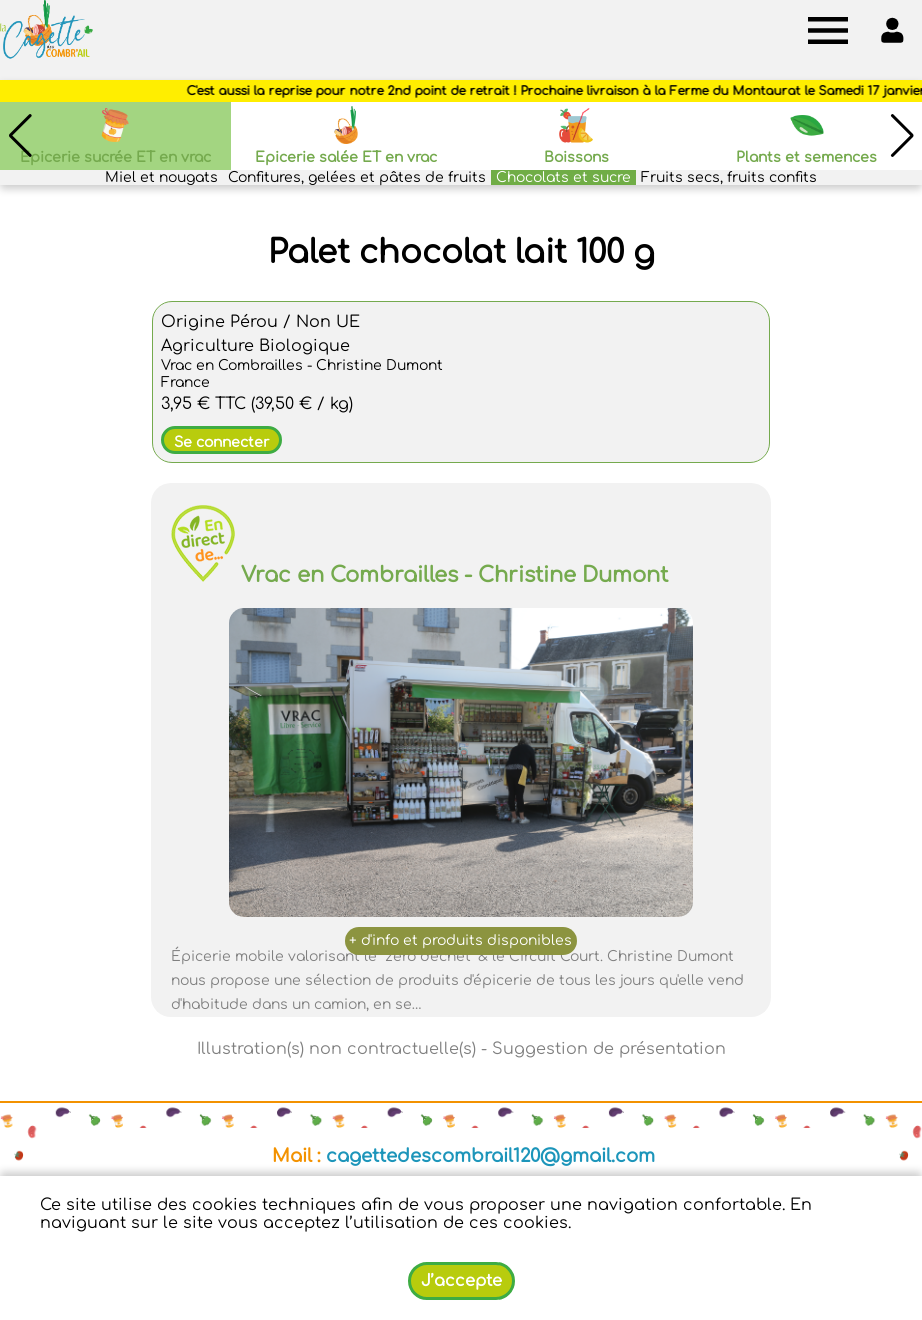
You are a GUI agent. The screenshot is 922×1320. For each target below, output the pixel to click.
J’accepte (461, 1281)
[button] (902, 136)
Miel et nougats (161, 177)
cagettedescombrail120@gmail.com (490, 1156)
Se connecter (221, 442)
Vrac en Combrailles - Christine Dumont (454, 575)
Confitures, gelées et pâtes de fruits (357, 177)
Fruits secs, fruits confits (729, 177)
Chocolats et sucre (563, 177)
